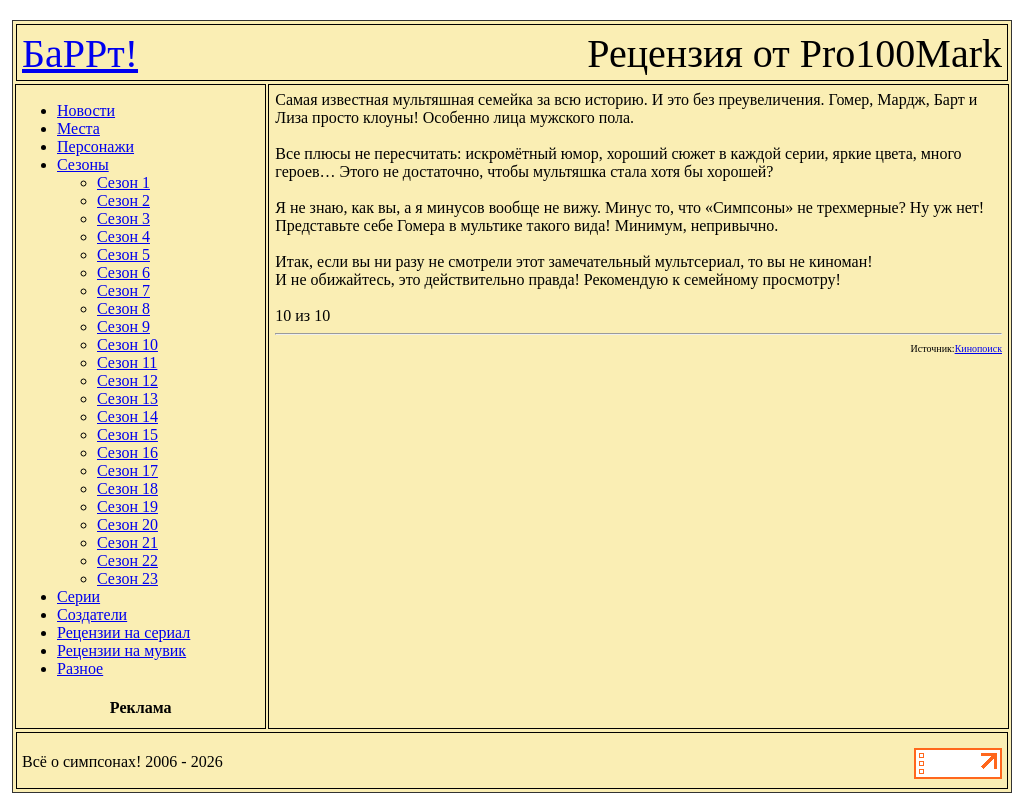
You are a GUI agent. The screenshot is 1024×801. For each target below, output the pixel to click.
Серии (78, 596)
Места (78, 128)
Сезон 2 (123, 200)
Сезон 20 (127, 524)
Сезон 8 (123, 308)
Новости (86, 110)
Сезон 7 (123, 290)
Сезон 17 (127, 470)
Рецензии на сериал (123, 632)
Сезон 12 (127, 380)
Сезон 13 (127, 398)
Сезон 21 (127, 542)
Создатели (92, 614)
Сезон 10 (127, 344)
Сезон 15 (127, 434)
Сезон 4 (123, 236)
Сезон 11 (127, 362)
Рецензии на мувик (121, 650)
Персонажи (95, 146)
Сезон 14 (127, 416)
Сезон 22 (127, 560)
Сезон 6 (123, 272)
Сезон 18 (127, 488)
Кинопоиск (978, 348)
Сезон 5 (123, 254)
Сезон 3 (123, 218)
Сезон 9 (123, 326)
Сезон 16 (127, 452)
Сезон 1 (123, 182)
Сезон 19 (127, 506)
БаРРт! (80, 53)
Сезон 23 (127, 578)
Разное (80, 668)
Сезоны (83, 164)
